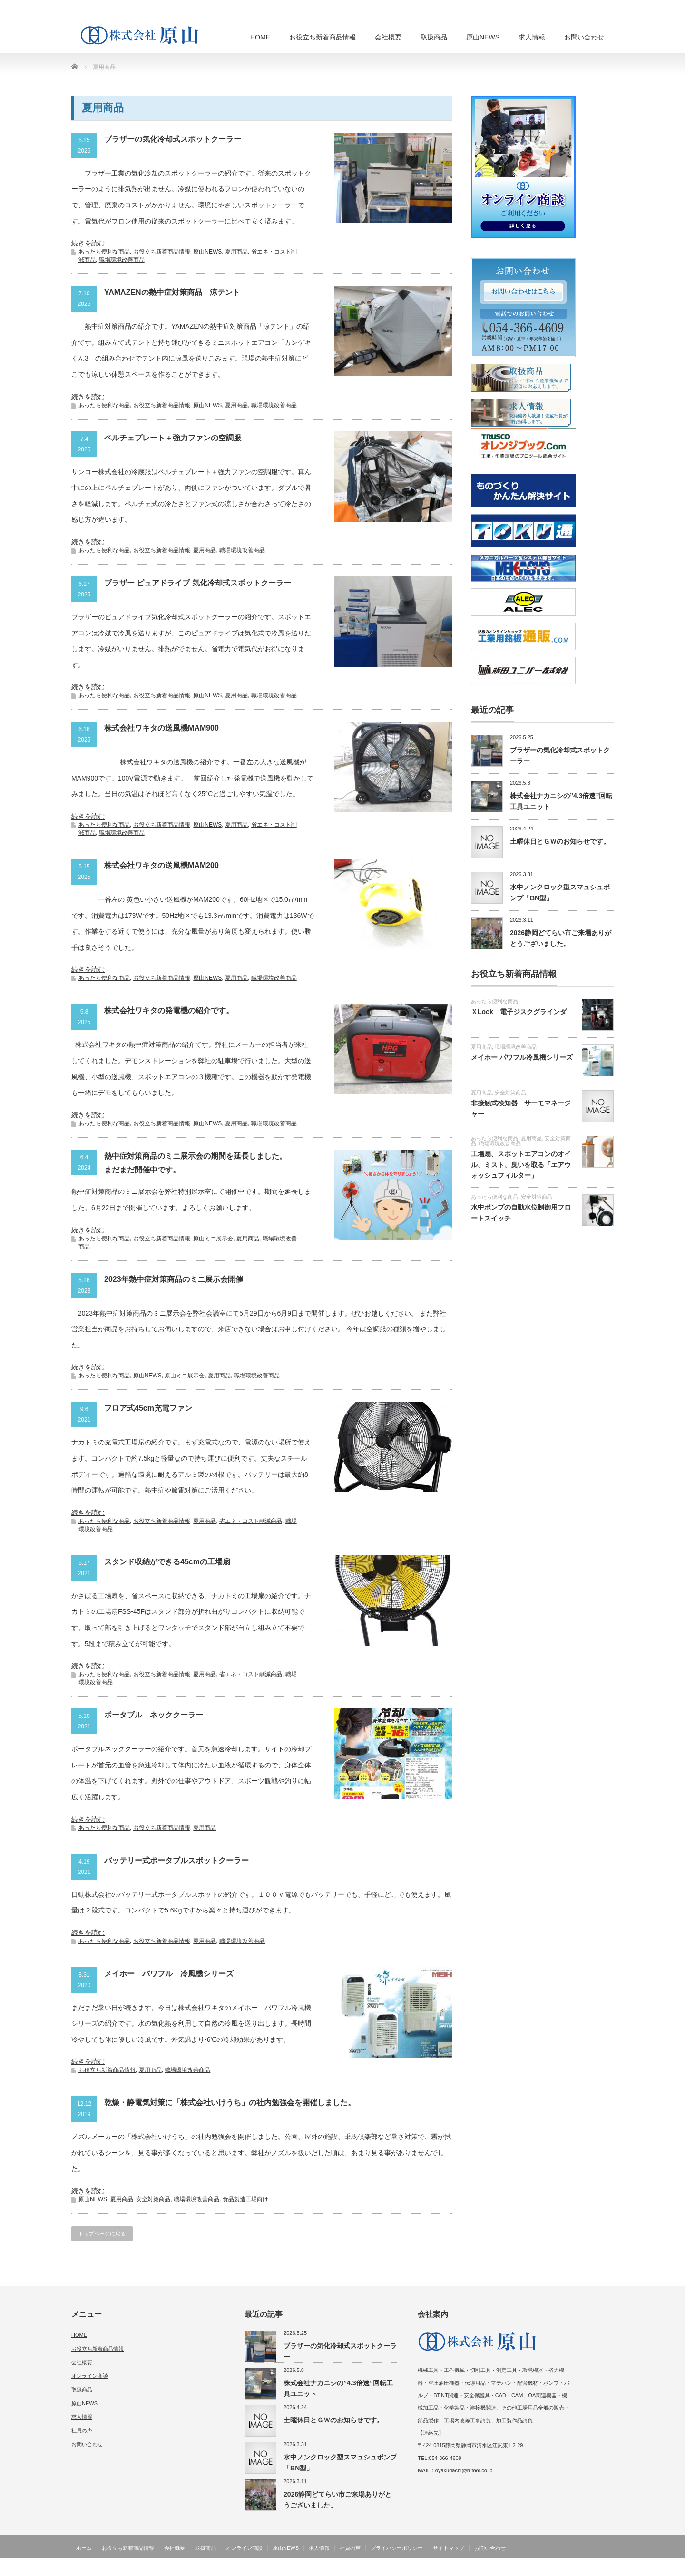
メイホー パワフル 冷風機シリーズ (169, 1974)
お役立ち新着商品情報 (322, 37)
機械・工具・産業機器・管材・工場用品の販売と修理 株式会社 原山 (524, 2569)
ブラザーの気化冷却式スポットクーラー (172, 139)
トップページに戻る (102, 2233)
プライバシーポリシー (397, 2548)
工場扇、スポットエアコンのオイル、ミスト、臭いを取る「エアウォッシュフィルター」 (521, 1164)
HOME (260, 37)
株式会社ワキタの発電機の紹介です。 (169, 1010)
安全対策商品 (153, 2199)
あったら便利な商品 (104, 251)
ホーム (84, 2548)
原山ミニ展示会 (213, 1238)
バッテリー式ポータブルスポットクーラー (176, 1860)
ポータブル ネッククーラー (153, 1715)
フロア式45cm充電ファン (148, 1408)
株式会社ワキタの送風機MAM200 (161, 865)
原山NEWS (482, 37)
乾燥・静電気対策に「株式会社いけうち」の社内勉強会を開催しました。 (229, 2102)
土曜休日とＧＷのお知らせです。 (560, 841)
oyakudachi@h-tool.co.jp (464, 2470)
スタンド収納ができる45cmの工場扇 (167, 1562)
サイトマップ (448, 2548)
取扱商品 (434, 37)
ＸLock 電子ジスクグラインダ (519, 1011)
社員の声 (81, 2430)
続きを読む (88, 243)
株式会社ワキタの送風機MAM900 (161, 728)
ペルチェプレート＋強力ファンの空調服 (172, 438)
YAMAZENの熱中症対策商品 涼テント (172, 292)
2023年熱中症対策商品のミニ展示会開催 (173, 1279)
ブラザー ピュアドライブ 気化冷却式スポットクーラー (197, 583)
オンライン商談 (89, 2376)
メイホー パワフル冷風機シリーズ (522, 1057)
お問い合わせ (584, 37)
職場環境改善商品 (122, 259)
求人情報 (532, 37)
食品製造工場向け (245, 2199)
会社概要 (388, 37)
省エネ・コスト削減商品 (250, 1521)
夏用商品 (236, 251)
